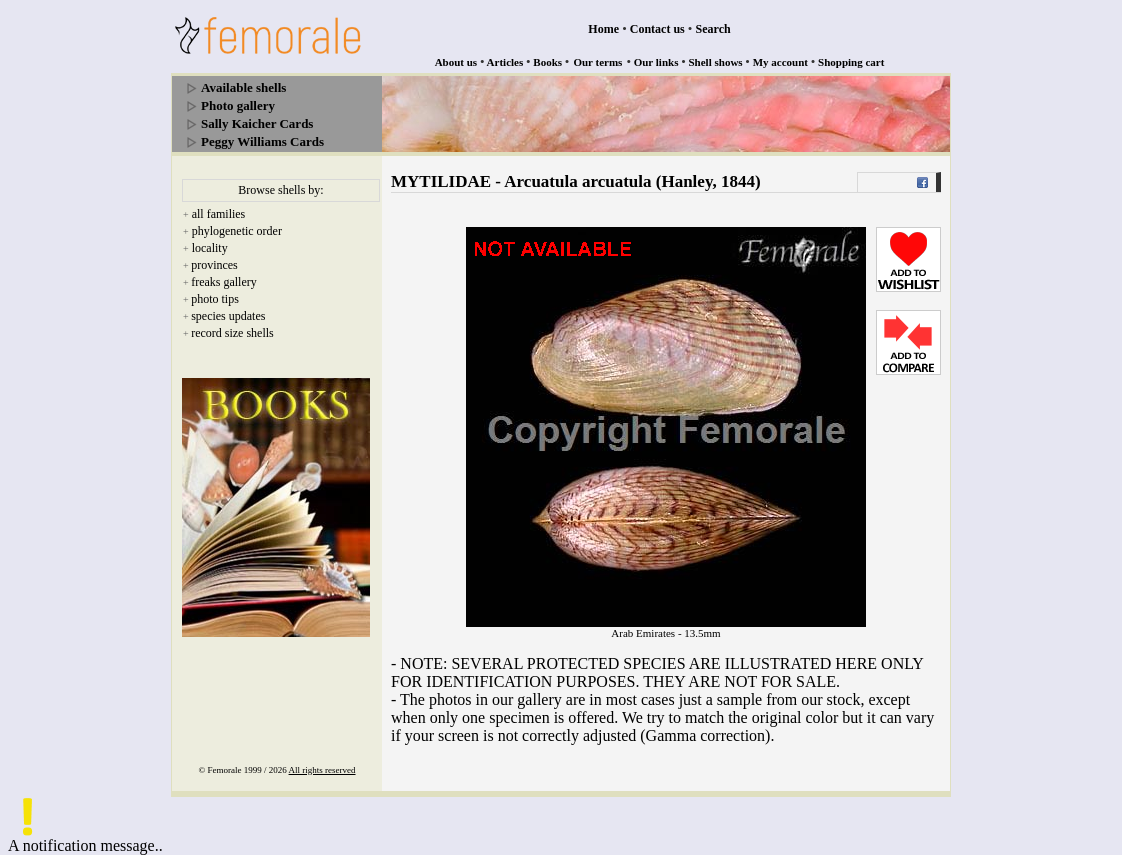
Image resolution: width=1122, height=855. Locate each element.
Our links (656, 62)
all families (219, 214)
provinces (214, 265)
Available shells (243, 87)
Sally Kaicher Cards (257, 123)
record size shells (232, 333)
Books (547, 62)
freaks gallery (224, 282)
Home (603, 29)
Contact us (657, 29)
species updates (228, 316)
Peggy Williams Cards (262, 141)
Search (713, 29)
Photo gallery (238, 105)
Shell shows (716, 62)
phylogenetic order (237, 231)
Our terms (597, 62)
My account (780, 62)
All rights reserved (322, 770)
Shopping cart (851, 62)
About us (456, 62)
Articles (505, 62)
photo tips (215, 299)
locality (210, 248)
